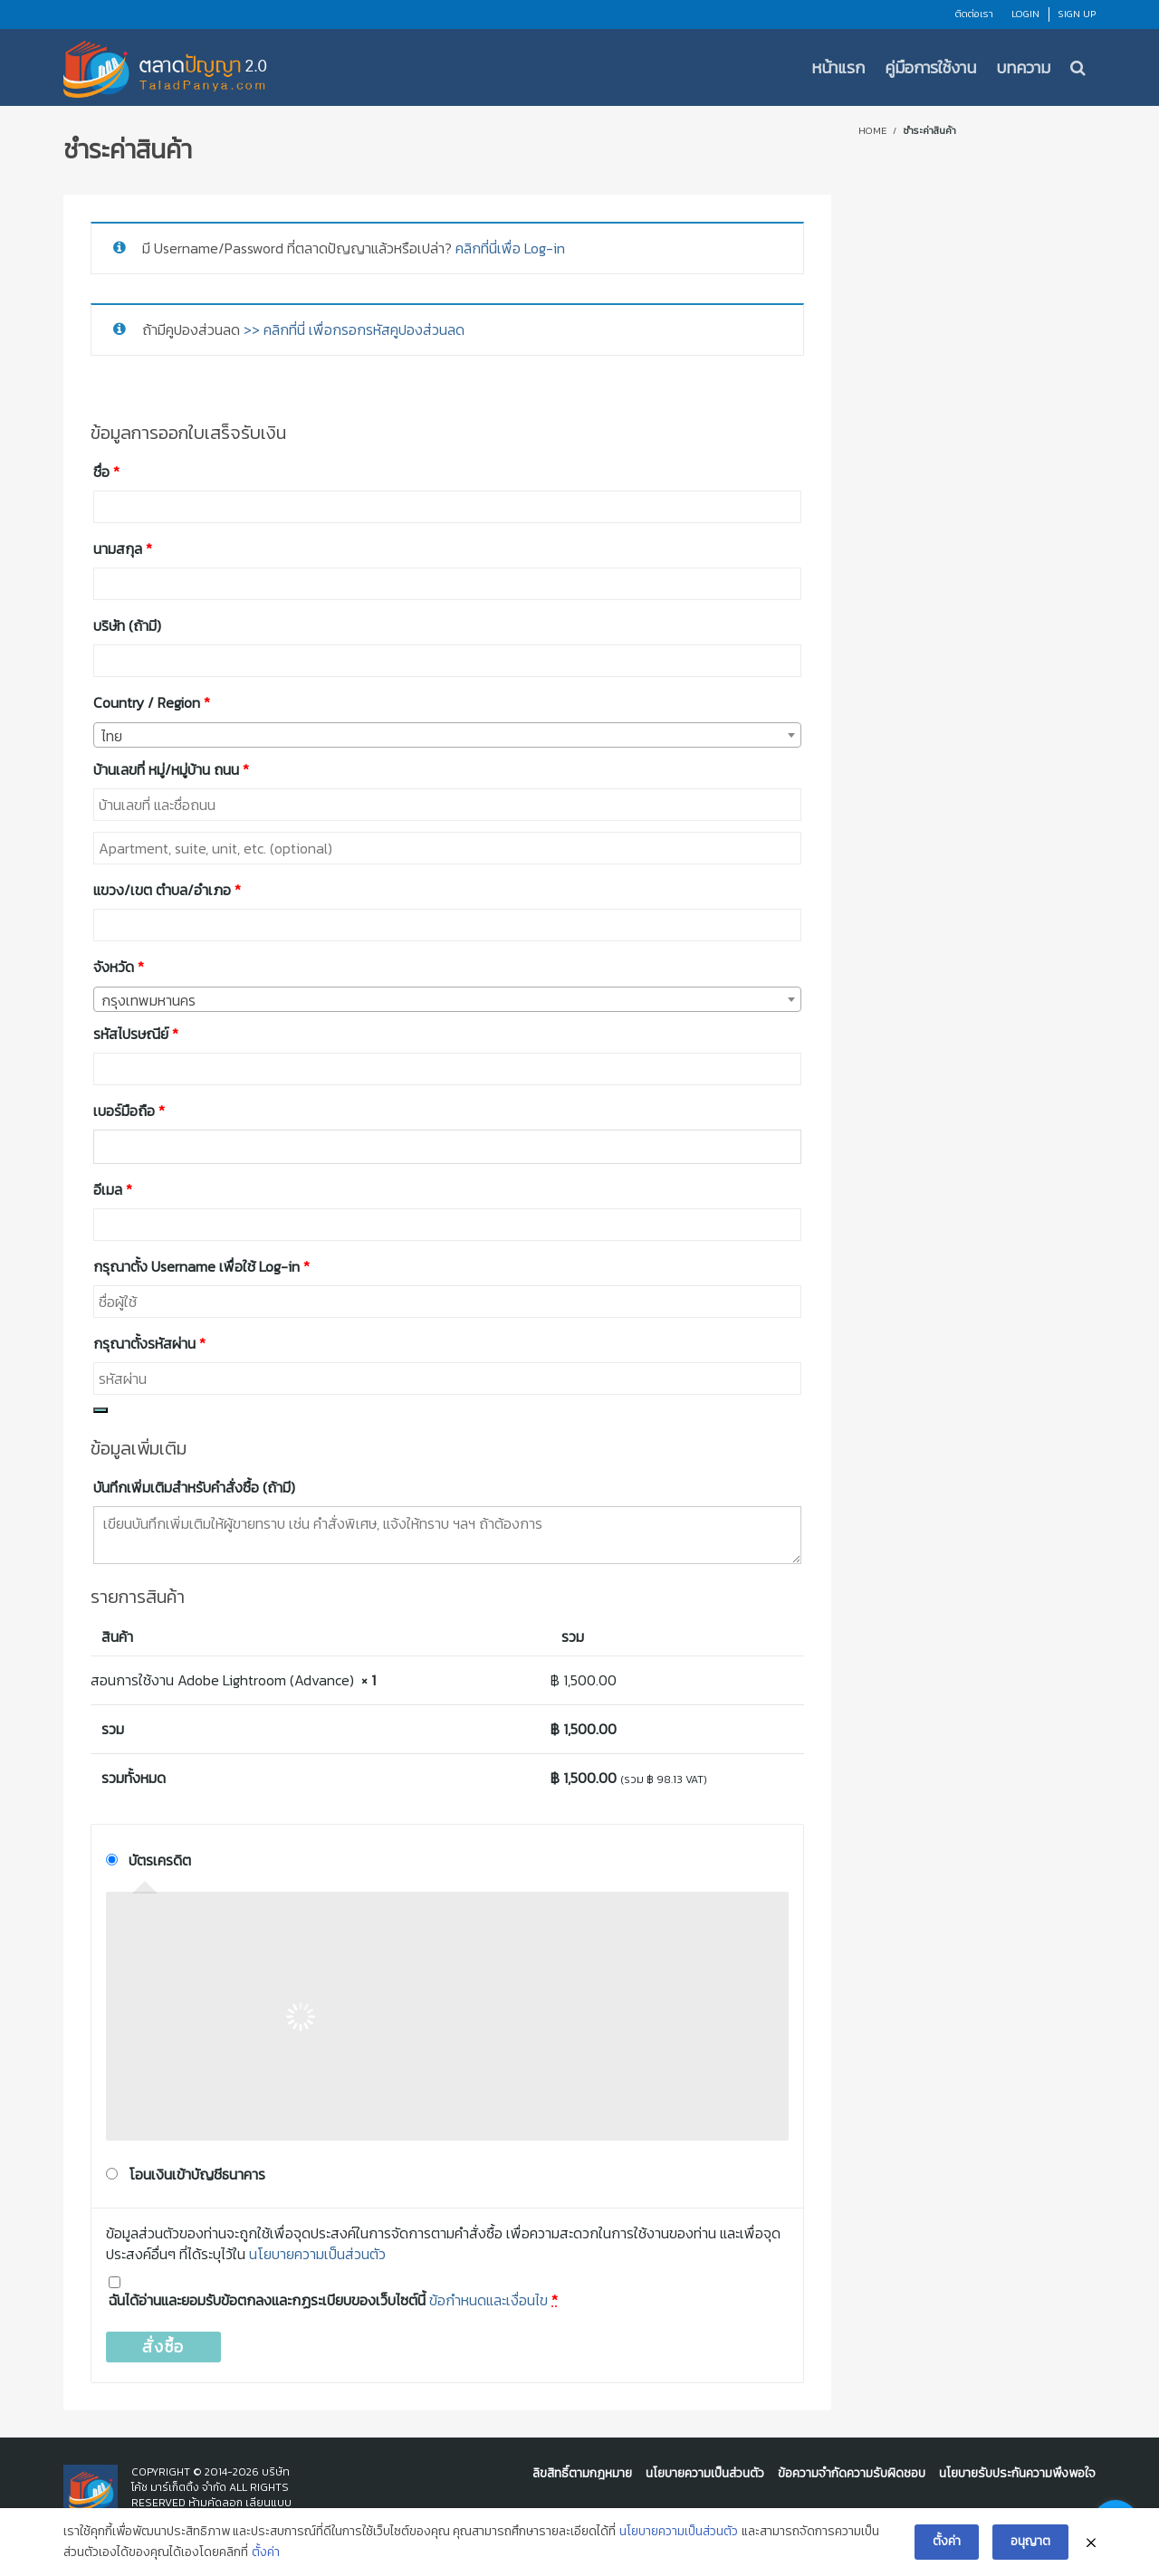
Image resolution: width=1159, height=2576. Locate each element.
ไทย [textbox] (111, 736)
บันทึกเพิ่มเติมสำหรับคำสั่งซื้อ (194, 1487)
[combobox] (447, 735)
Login (1025, 13)
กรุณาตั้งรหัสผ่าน (149, 1343)
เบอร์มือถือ (129, 1110)
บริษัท (127, 625)
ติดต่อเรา (974, 13)
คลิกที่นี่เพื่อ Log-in (510, 248)
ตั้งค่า (266, 2556)
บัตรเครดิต (160, 1860)
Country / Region (151, 702)
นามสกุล (122, 548)
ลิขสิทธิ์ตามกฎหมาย (582, 2473)
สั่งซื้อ (163, 2346)
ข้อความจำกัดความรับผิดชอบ (851, 2473)
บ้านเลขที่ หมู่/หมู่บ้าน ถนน (171, 769)
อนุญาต (1030, 2545)
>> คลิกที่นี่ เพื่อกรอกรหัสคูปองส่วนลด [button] (354, 329)
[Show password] (100, 1410)
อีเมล (112, 1189)
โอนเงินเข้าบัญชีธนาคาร (197, 2174)
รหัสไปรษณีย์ (135, 1034)
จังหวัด (118, 967)
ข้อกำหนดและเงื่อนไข (488, 2300)
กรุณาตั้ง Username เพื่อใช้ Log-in (201, 1266)
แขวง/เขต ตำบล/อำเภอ (167, 890)
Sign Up (1077, 13)
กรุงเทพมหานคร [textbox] (148, 1000)
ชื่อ (106, 471)
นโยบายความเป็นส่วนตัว (317, 2254)
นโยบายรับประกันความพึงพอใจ (1017, 2473)
